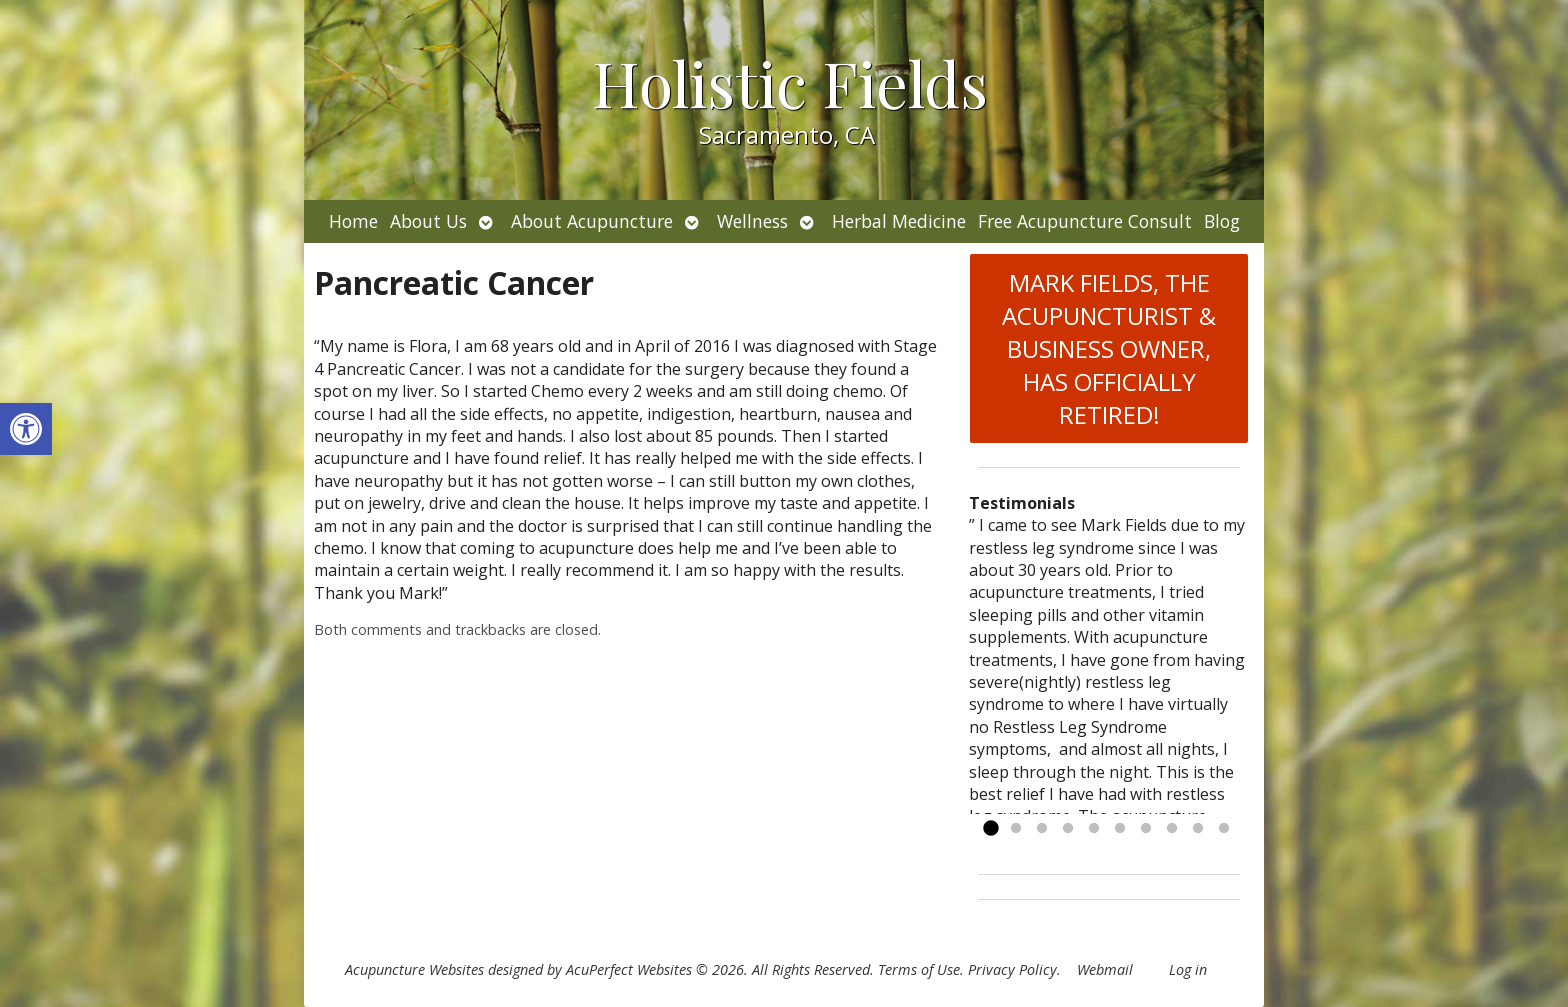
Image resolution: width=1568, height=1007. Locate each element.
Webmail (1105, 969)
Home (353, 221)
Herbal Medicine (899, 221)
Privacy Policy (1012, 969)
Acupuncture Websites (414, 969)
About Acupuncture (592, 221)
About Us (428, 221)
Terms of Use (919, 969)
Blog (1222, 221)
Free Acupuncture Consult (1085, 221)
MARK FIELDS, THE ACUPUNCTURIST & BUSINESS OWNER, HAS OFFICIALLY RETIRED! (1109, 348)
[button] (26, 429)
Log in (1188, 969)
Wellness (752, 221)
